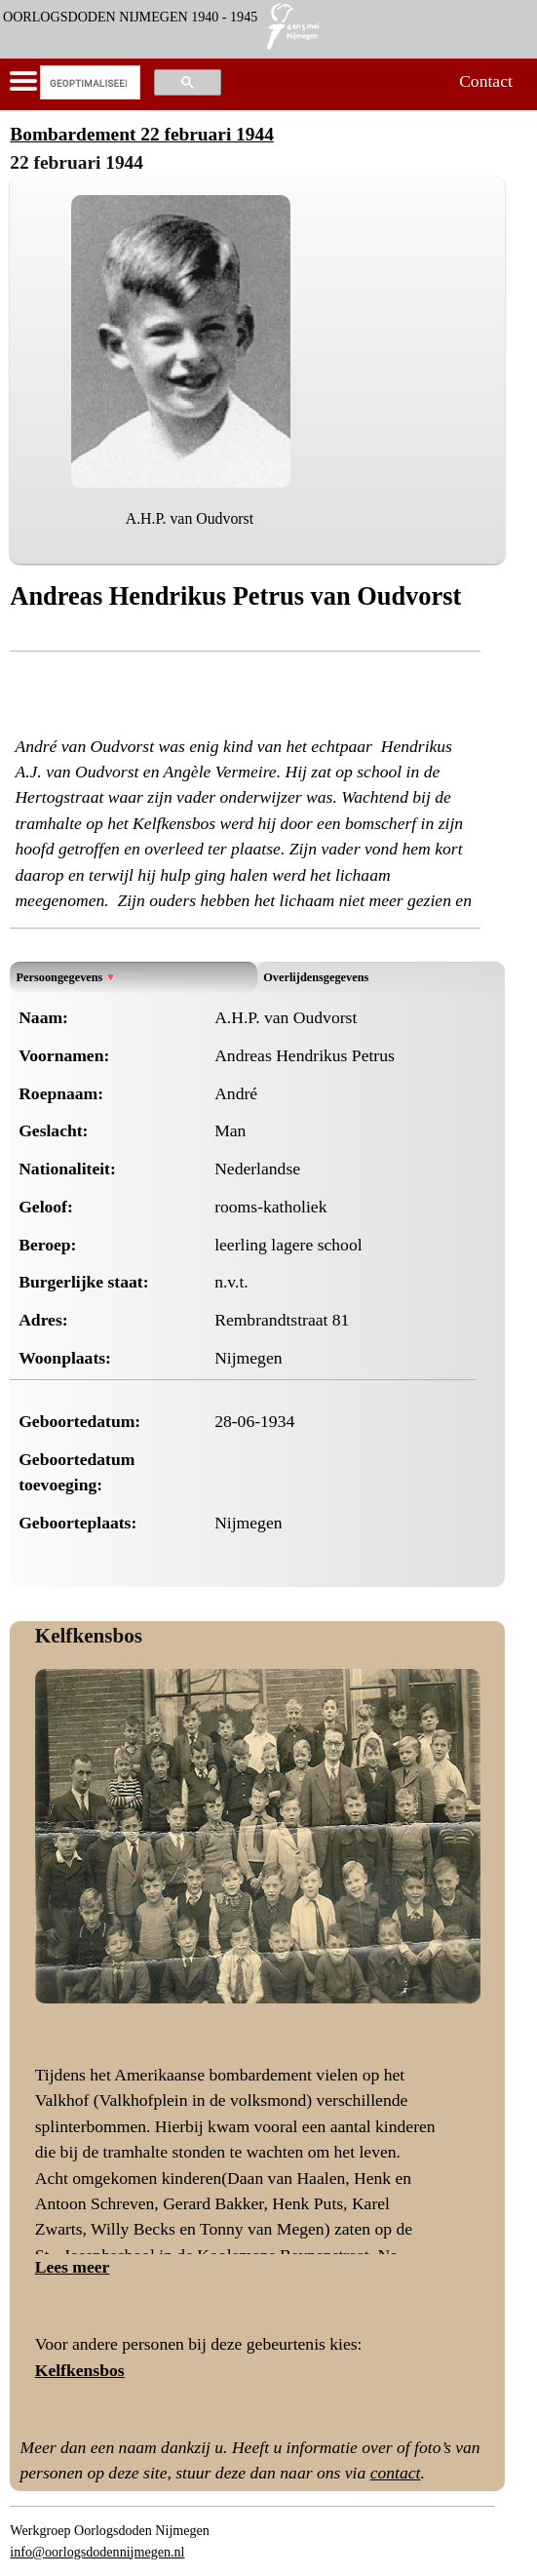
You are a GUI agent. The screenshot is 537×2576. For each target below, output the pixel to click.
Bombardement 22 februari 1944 (141, 134)
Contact (486, 81)
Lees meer (72, 2267)
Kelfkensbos (88, 1635)
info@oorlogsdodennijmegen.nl (97, 2551)
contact (395, 2472)
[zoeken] (88, 83)
